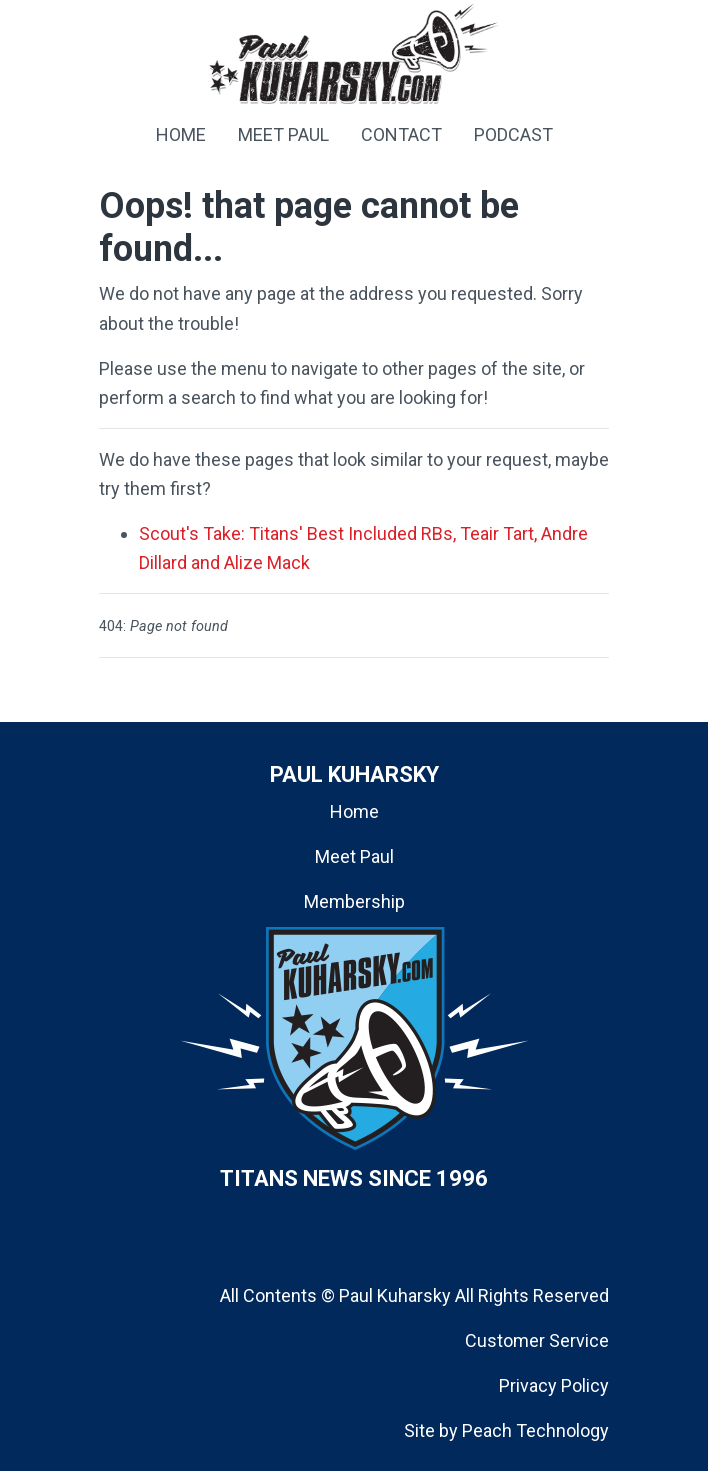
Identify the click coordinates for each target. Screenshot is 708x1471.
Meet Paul (354, 856)
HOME (181, 134)
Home (354, 811)
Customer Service (537, 1340)
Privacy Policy (554, 1385)
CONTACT (401, 134)
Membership (354, 901)
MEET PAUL (283, 134)
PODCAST (513, 134)
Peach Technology (535, 1430)
